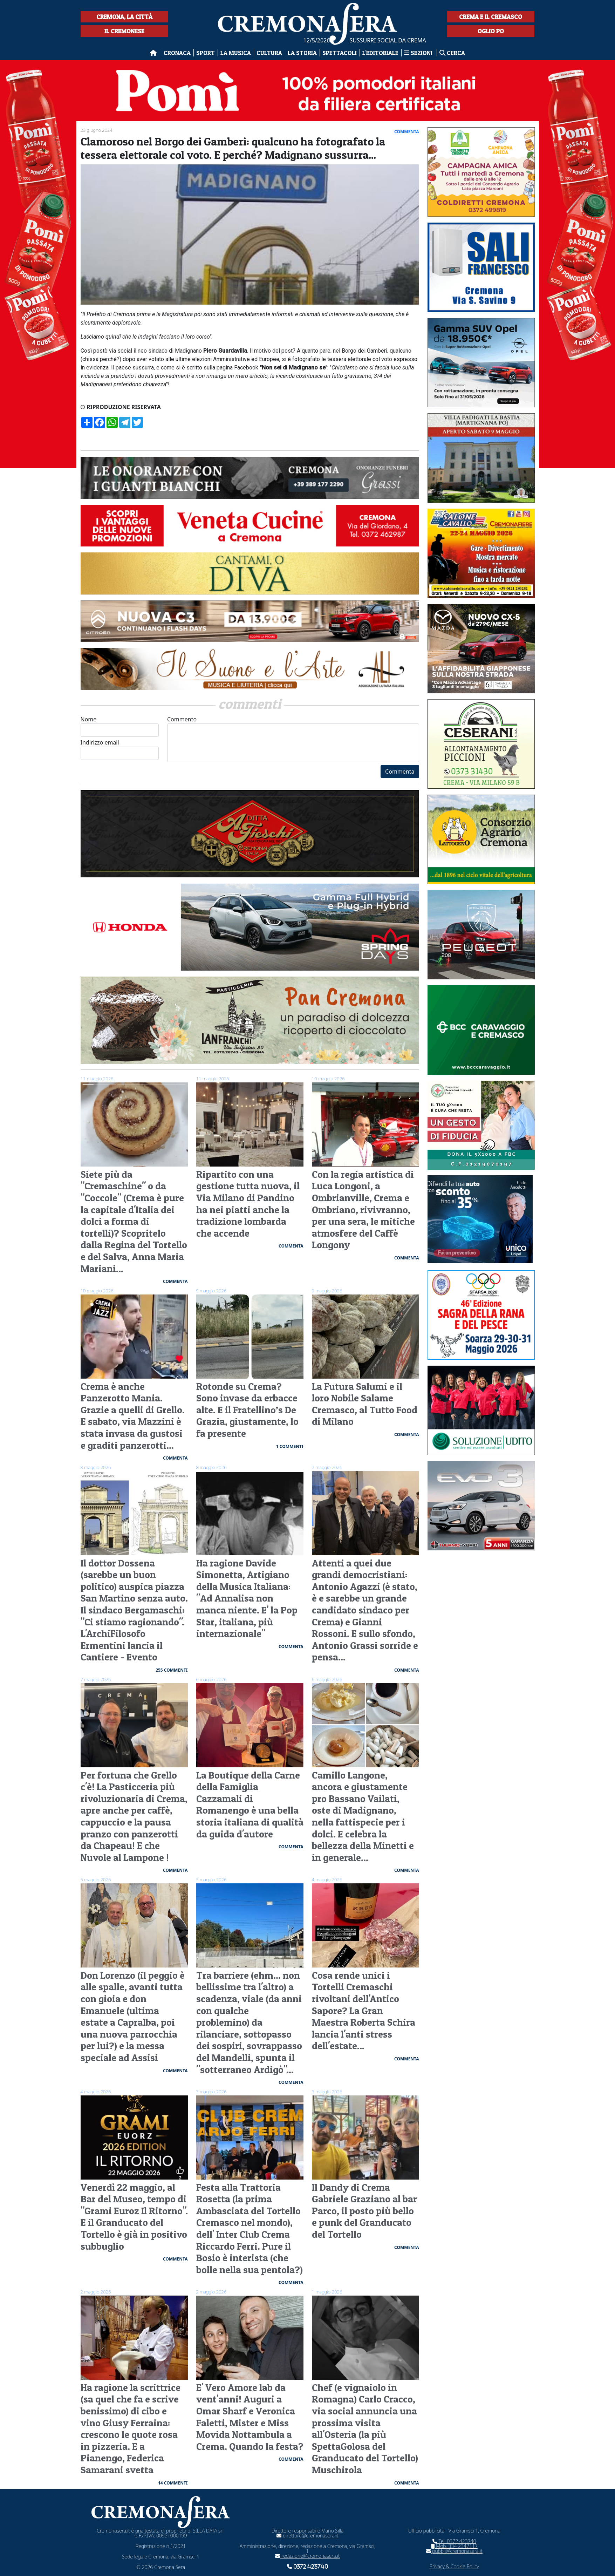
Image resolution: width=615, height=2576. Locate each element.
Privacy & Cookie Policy (454, 2566)
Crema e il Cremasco (490, 16)
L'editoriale (380, 52)
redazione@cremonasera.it (307, 2556)
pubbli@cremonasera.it (454, 2551)
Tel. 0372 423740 (454, 2541)
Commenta (399, 771)
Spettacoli (339, 52)
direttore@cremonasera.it (307, 2535)
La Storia (302, 52)
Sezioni (419, 52)
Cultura (269, 52)
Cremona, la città (124, 16)
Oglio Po (491, 31)
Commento (293, 738)
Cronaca (177, 52)
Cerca (452, 52)
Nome (120, 726)
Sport (205, 52)
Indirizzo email (120, 749)
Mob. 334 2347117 (454, 2546)
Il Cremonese (124, 31)
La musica (235, 52)
